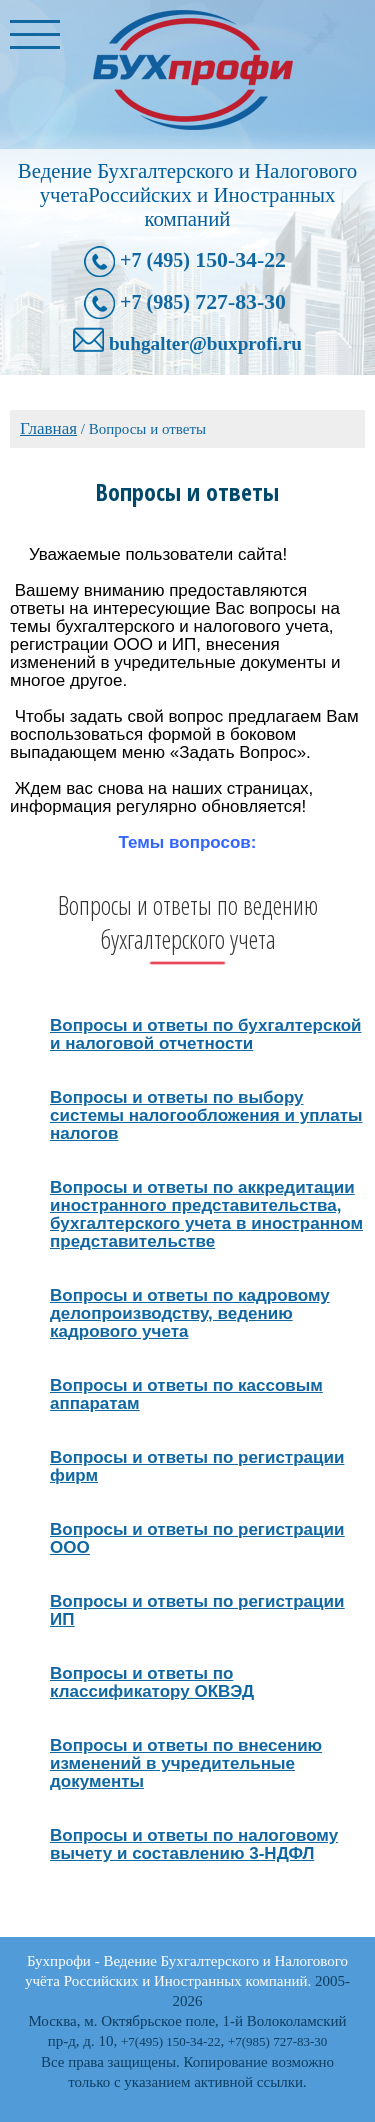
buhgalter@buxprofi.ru (205, 343)
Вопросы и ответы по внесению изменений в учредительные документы (186, 1763)
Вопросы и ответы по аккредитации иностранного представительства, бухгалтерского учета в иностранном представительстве (206, 1214)
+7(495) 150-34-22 (170, 2041)
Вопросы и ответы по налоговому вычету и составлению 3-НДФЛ (194, 1844)
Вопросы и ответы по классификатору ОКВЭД (152, 1682)
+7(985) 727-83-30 (277, 2041)
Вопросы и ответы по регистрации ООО (197, 1538)
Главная (48, 428)
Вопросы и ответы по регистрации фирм (197, 1466)
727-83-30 (203, 302)
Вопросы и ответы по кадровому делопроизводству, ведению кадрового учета (190, 1313)
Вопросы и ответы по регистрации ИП (197, 1610)
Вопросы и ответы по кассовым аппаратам (186, 1394)
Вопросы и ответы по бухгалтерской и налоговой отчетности (206, 1034)
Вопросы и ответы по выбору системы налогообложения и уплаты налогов (206, 1115)
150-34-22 (203, 260)
